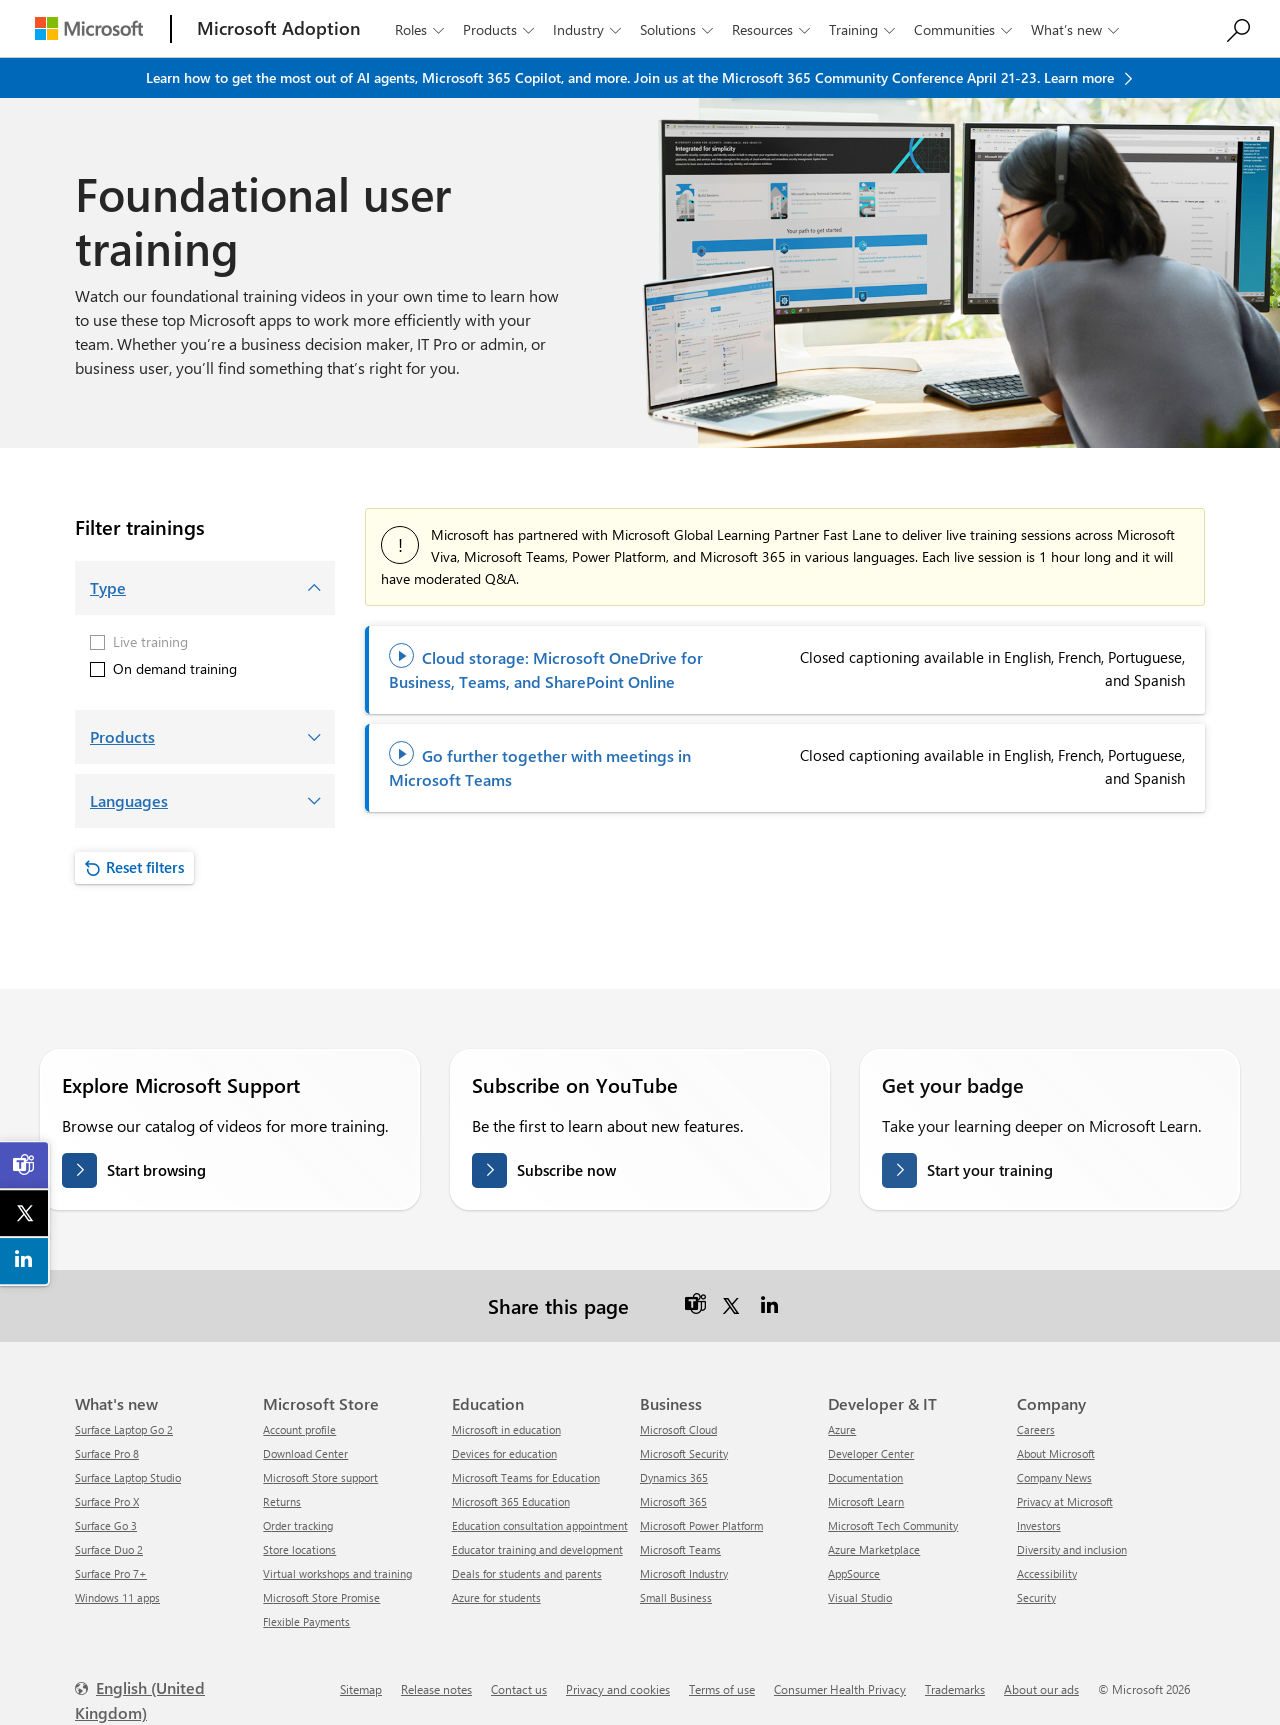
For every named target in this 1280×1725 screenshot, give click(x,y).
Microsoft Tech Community (893, 1525)
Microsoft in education (506, 1429)
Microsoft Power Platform (701, 1525)
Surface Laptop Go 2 (124, 1429)
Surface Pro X (107, 1501)
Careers (1036, 1429)
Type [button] (108, 587)
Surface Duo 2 (109, 1549)
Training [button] (864, 29)
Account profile (299, 1429)
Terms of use (722, 1689)
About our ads (1041, 1689)
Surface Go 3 (106, 1525)
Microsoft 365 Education (511, 1501)
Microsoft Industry (684, 1573)
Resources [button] (773, 29)
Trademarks (955, 1689)
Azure (842, 1429)
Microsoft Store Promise (321, 1597)
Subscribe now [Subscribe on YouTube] (566, 1170)
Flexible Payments (306, 1621)
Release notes (436, 1689)
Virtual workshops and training (337, 1573)
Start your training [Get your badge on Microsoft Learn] (990, 1170)
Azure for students (496, 1597)
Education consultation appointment (540, 1525)
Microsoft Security (684, 1453)
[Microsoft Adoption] (279, 28)
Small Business (676, 1597)
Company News (1054, 1477)
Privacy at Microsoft (1065, 1501)
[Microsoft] (89, 28)
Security (1036, 1597)
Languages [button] (129, 800)
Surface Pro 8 (107, 1453)
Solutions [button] (678, 29)
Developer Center (871, 1453)
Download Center (305, 1453)
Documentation (865, 1477)
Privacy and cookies (618, 1689)
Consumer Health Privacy (840, 1689)
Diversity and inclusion (1072, 1549)
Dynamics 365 (674, 1477)
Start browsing (156, 1170)
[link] (25, 1165)
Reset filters (145, 867)
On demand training (163, 668)
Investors (1039, 1525)
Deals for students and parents (527, 1573)
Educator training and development (537, 1549)
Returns (282, 1501)
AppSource (854, 1573)
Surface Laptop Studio (128, 1477)
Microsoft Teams (680, 1549)
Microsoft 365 (673, 1501)
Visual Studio (860, 1597)
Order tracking (298, 1525)
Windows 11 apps (117, 1597)
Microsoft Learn (866, 1501)
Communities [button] (965, 29)
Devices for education (504, 1453)
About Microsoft (1056, 1453)
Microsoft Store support (320, 1477)
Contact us (519, 1689)
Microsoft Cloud (678, 1429)
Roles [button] (421, 29)
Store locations (299, 1549)
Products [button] (500, 29)
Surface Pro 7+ (111, 1573)
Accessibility (1047, 1573)
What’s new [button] (1077, 29)
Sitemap (361, 1689)
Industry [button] (589, 29)
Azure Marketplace (874, 1549)
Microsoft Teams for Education (526, 1477)
